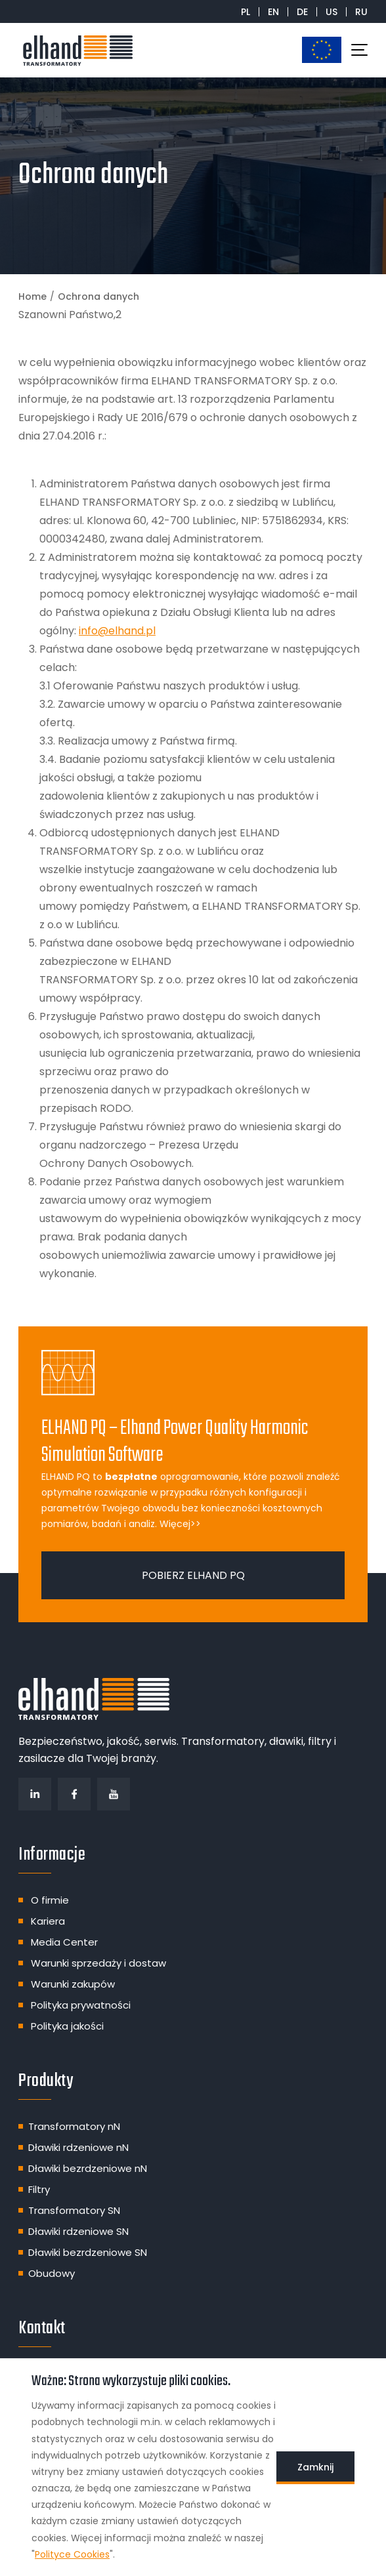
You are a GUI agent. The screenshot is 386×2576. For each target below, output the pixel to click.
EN (273, 11)
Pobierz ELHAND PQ (193, 1575)
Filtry (39, 2189)
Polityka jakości (67, 2026)
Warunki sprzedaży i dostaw (98, 1963)
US (331, 11)
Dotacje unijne (321, 49)
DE (302, 11)
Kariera (48, 1921)
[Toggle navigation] (359, 50)
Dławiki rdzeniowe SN (78, 2231)
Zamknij (315, 2467)
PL (245, 11)
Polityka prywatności (81, 2005)
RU (361, 11)
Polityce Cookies (72, 2554)
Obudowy (51, 2273)
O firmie (50, 1900)
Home (32, 296)
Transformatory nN (74, 2126)
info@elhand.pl (117, 630)
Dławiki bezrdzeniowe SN (87, 2252)
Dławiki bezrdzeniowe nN (87, 2168)
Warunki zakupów (73, 1984)
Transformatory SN (74, 2210)
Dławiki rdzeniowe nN (78, 2147)
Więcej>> (180, 1523)
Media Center (64, 1942)
